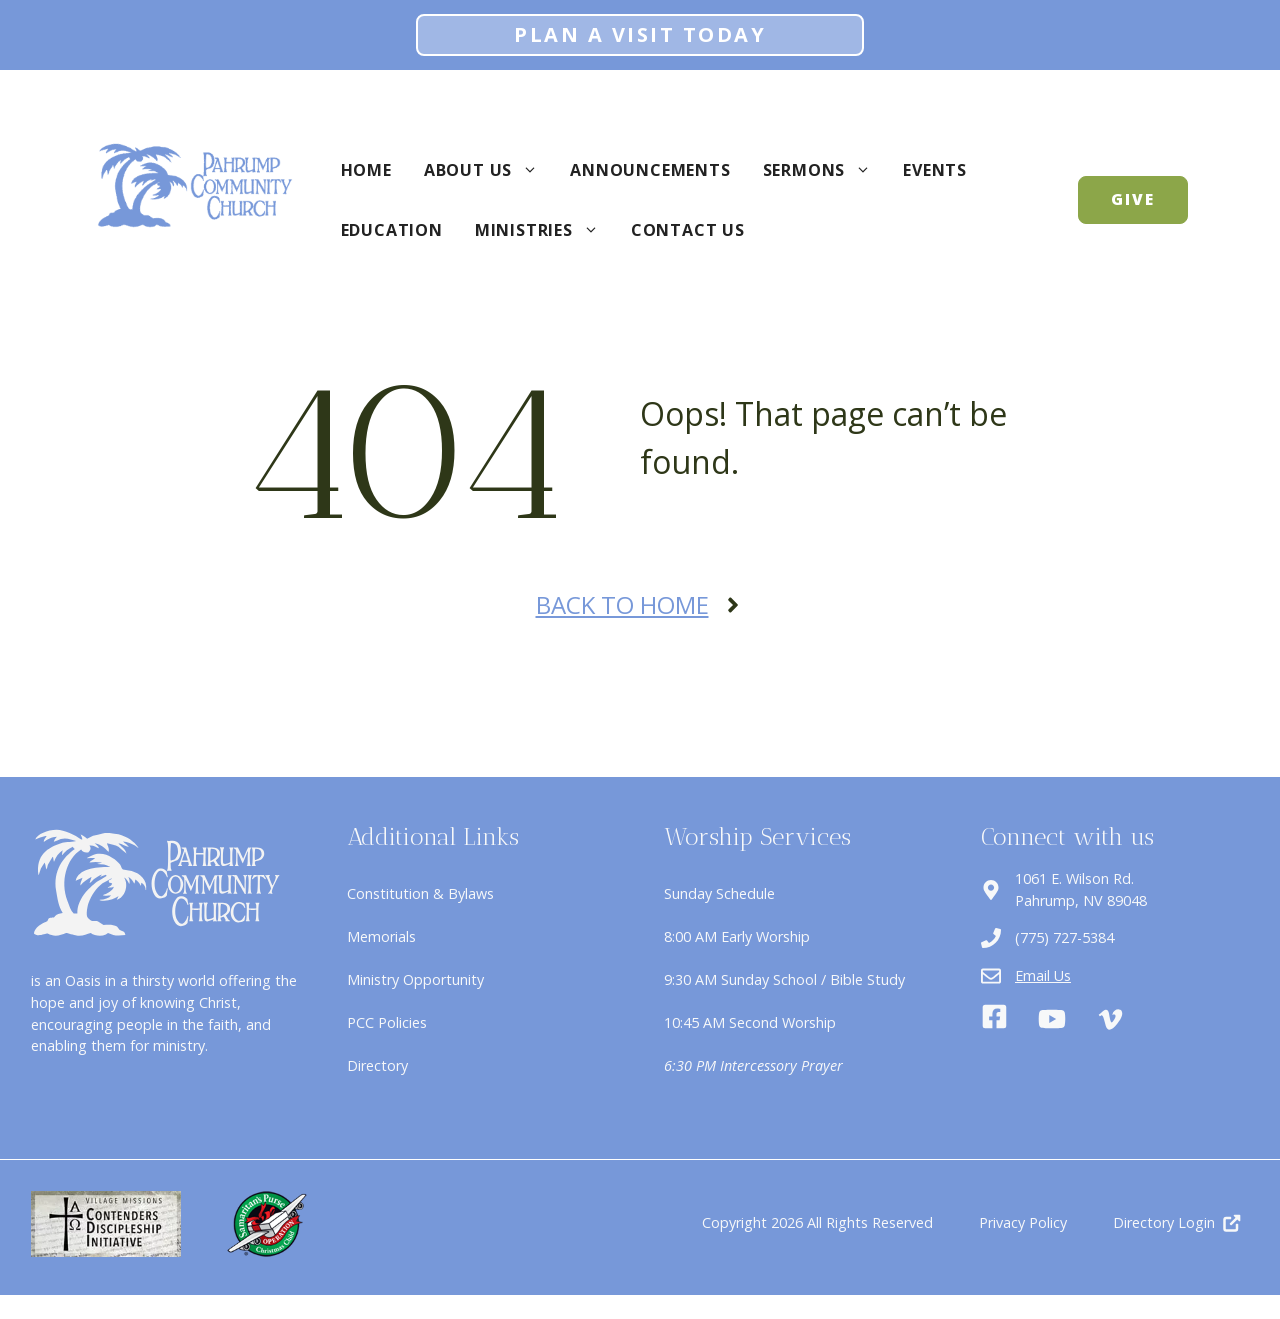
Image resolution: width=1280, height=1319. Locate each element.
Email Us (1043, 975)
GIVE (1133, 199)
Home (366, 170)
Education (392, 230)
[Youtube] (1052, 1019)
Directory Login (1164, 1222)
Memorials (381, 936)
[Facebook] (994, 1019)
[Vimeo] (1110, 1019)
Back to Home (622, 604)
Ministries (545, 230)
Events (935, 170)
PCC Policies (387, 1022)
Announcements (650, 170)
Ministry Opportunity (415, 979)
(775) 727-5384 (1064, 937)
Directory (377, 1065)
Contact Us (688, 230)
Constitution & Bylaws (420, 893)
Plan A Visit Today (640, 34)
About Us (489, 170)
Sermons (825, 170)
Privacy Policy (1023, 1222)
